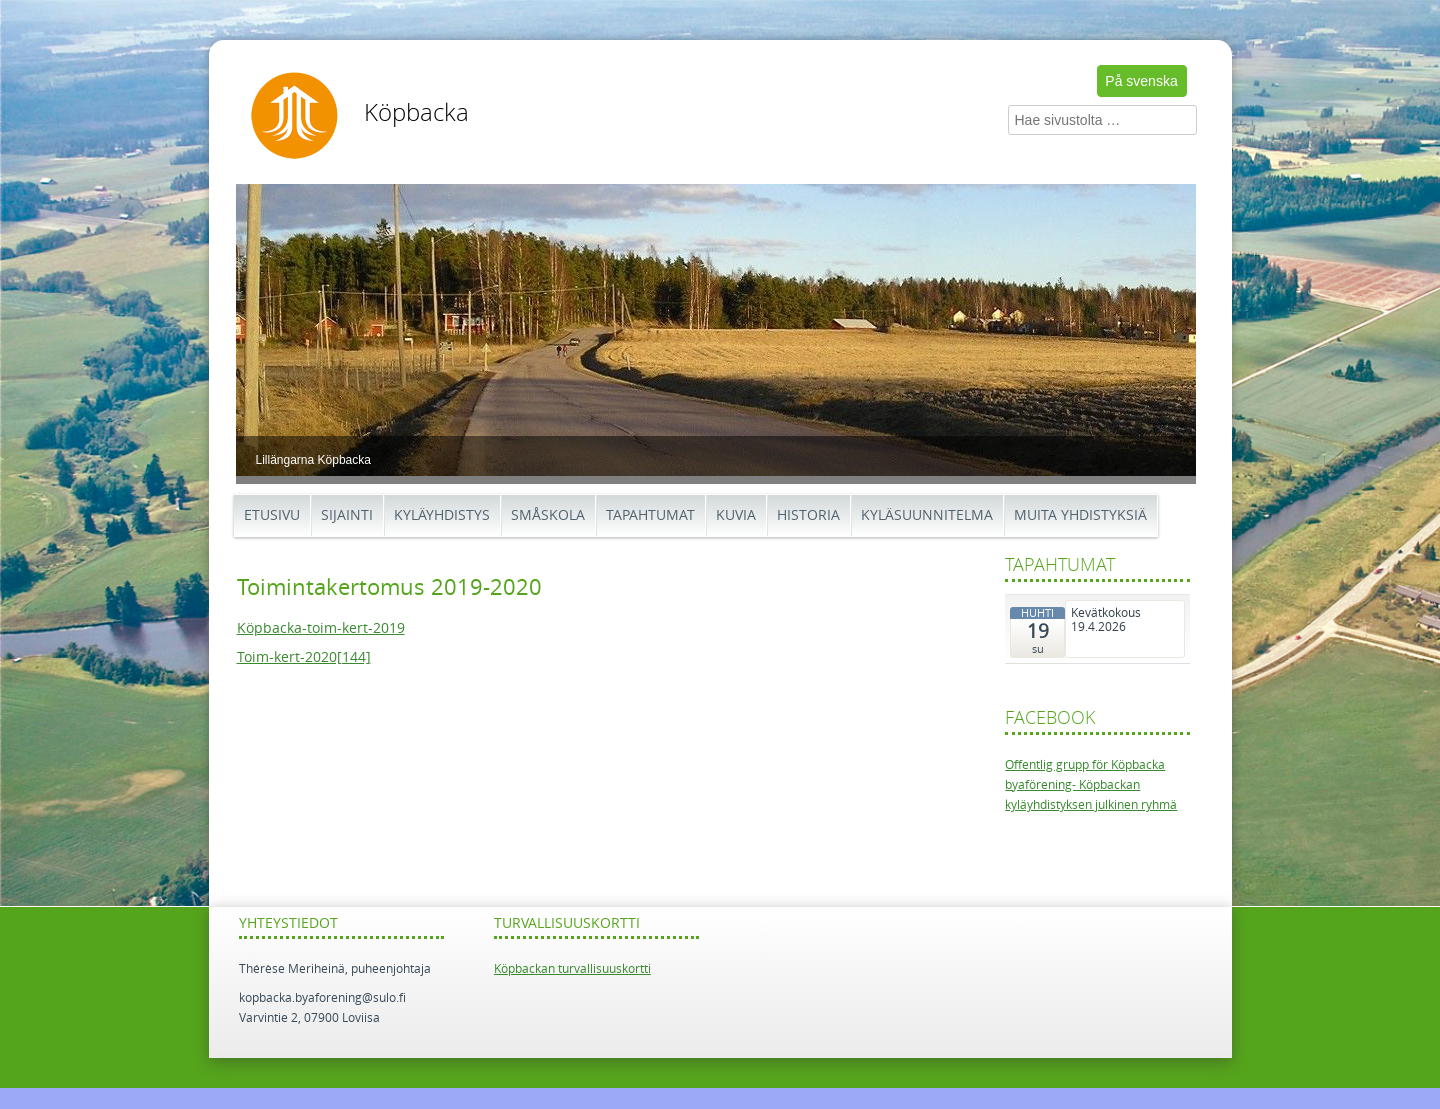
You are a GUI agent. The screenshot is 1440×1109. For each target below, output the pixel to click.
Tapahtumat (650, 515)
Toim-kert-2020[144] (304, 657)
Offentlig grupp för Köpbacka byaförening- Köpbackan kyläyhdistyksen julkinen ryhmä (1091, 785)
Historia (808, 515)
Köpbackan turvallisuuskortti (572, 969)
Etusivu (272, 515)
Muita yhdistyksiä (1080, 515)
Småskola (548, 515)
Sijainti (347, 515)
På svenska (1141, 81)
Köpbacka (416, 113)
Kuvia (736, 515)
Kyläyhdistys (442, 515)
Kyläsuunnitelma (927, 515)
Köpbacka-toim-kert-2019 (321, 628)
